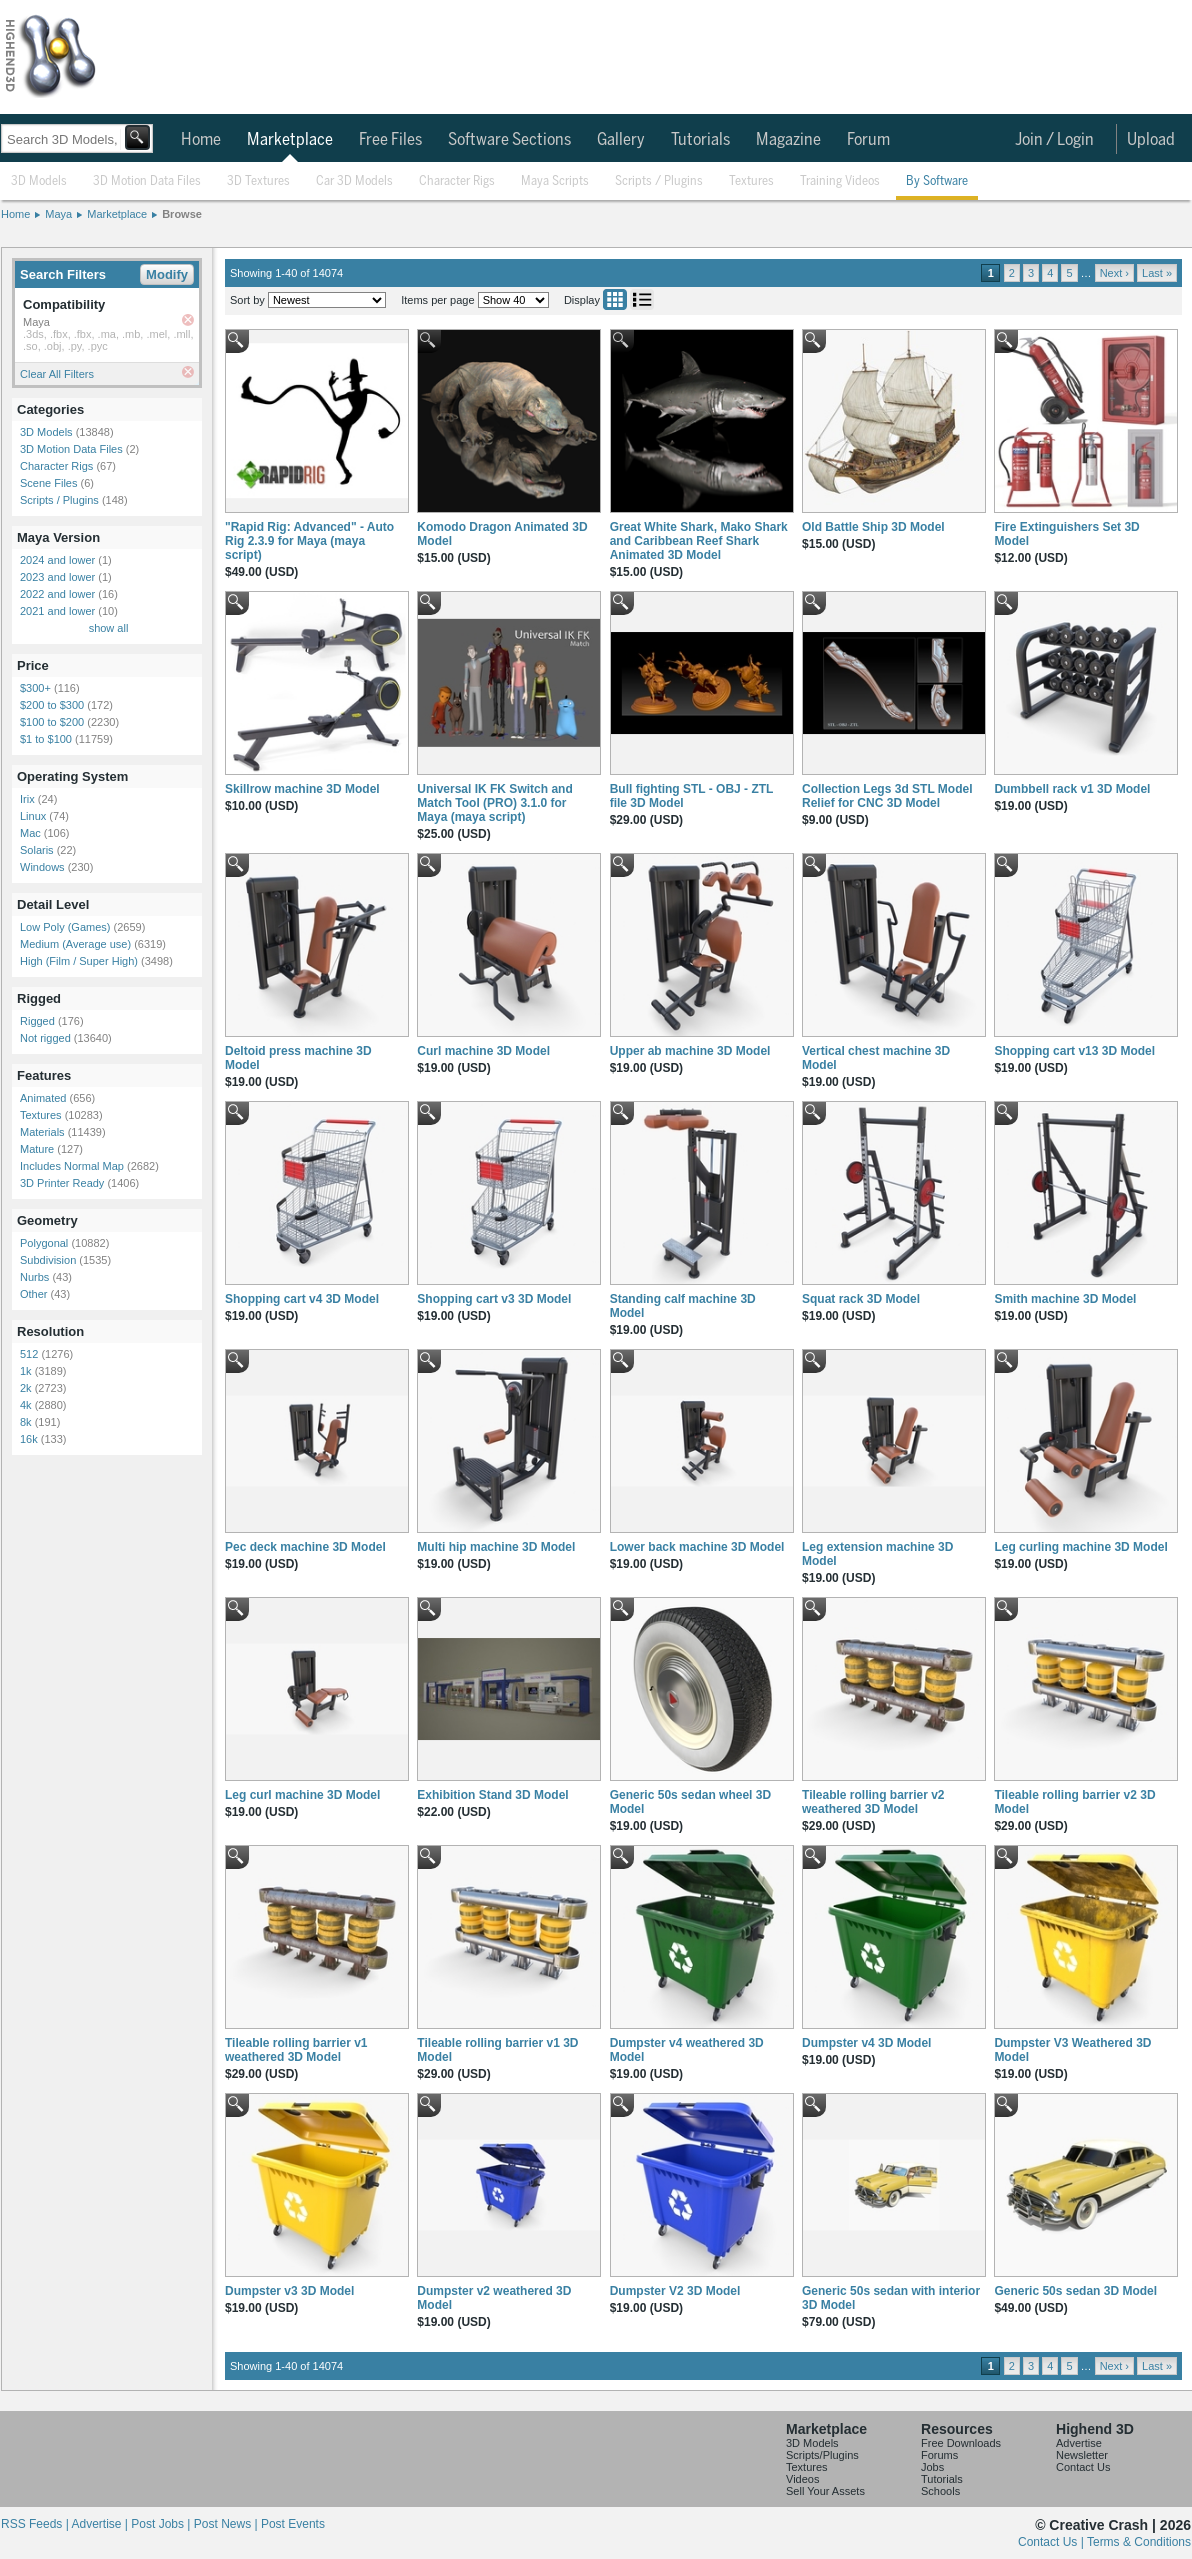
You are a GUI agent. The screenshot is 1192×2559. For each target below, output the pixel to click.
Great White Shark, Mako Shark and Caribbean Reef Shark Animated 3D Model (699, 541)
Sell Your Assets (825, 2491)
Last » (1157, 273)
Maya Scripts (555, 181)
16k (29, 1439)
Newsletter (1082, 2455)
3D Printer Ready (62, 1183)
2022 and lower (57, 594)
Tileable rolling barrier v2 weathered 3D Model (873, 1802)
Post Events (293, 2524)
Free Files (390, 140)
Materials (42, 1132)
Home (201, 140)
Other (34, 1294)
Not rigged (45, 1038)
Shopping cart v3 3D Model (494, 1299)
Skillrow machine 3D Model (302, 789)
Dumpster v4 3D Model (866, 2043)
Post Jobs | (162, 2524)
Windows (42, 867)
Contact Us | (1052, 2542)
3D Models (39, 181)
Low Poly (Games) (65, 927)
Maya (58, 214)
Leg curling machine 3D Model (1080, 1547)
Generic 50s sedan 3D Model (1075, 2291)
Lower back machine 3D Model (697, 1547)
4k (26, 1405)
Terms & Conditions (1139, 2542)
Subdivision (48, 1260)
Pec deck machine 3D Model (305, 1547)
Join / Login (1054, 140)
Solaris (37, 850)
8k (26, 1422)
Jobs (932, 2467)
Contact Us (1083, 2467)
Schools (940, 2491)
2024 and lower (57, 560)
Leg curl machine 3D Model (302, 1795)
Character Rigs (457, 181)
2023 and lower (57, 577)
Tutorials (700, 140)
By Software (937, 181)
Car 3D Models (354, 181)
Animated (43, 1098)
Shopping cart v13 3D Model (1074, 1051)
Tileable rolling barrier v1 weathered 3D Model (296, 2050)
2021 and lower (57, 611)
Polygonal (44, 1243)
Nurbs (34, 1277)
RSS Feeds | (36, 2524)
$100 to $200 (52, 722)
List (642, 299)
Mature (37, 1149)
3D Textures (258, 181)
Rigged (37, 1021)
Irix (27, 799)
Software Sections (509, 140)
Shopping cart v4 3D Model (302, 1299)
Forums (939, 2455)
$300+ (35, 688)
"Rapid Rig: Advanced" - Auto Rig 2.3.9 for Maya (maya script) (309, 541)
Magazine (788, 140)
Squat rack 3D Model (861, 1299)
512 (29, 1354)
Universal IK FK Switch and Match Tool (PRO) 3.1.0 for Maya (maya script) (494, 803)
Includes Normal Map (72, 1166)
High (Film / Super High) (79, 961)
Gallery (621, 140)
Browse (182, 214)
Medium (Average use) (75, 944)
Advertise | (101, 2524)
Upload (1151, 140)
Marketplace (290, 140)
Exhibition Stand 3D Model (492, 1795)
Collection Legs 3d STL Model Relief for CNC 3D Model (887, 796)
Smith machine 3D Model (1065, 1299)
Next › (1114, 273)
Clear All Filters (57, 374)
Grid (615, 299)
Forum (868, 140)
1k (26, 1371)
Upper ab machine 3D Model (690, 1051)
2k (26, 1388)
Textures (751, 181)
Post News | (227, 2524)
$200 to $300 (52, 705)
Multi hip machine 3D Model (496, 1547)
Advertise (1079, 2443)
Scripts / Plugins (659, 181)
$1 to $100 (46, 739)
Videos (802, 2479)
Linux (33, 816)
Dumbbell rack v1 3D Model (1072, 789)
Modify (167, 274)
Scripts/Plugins (822, 2455)
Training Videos (840, 181)
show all (109, 628)
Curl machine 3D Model (483, 1051)
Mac (30, 833)
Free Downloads (961, 2443)
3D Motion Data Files (147, 181)
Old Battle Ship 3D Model (873, 527)
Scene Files (48, 483)
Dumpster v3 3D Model (289, 2291)
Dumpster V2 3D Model (675, 2291)
